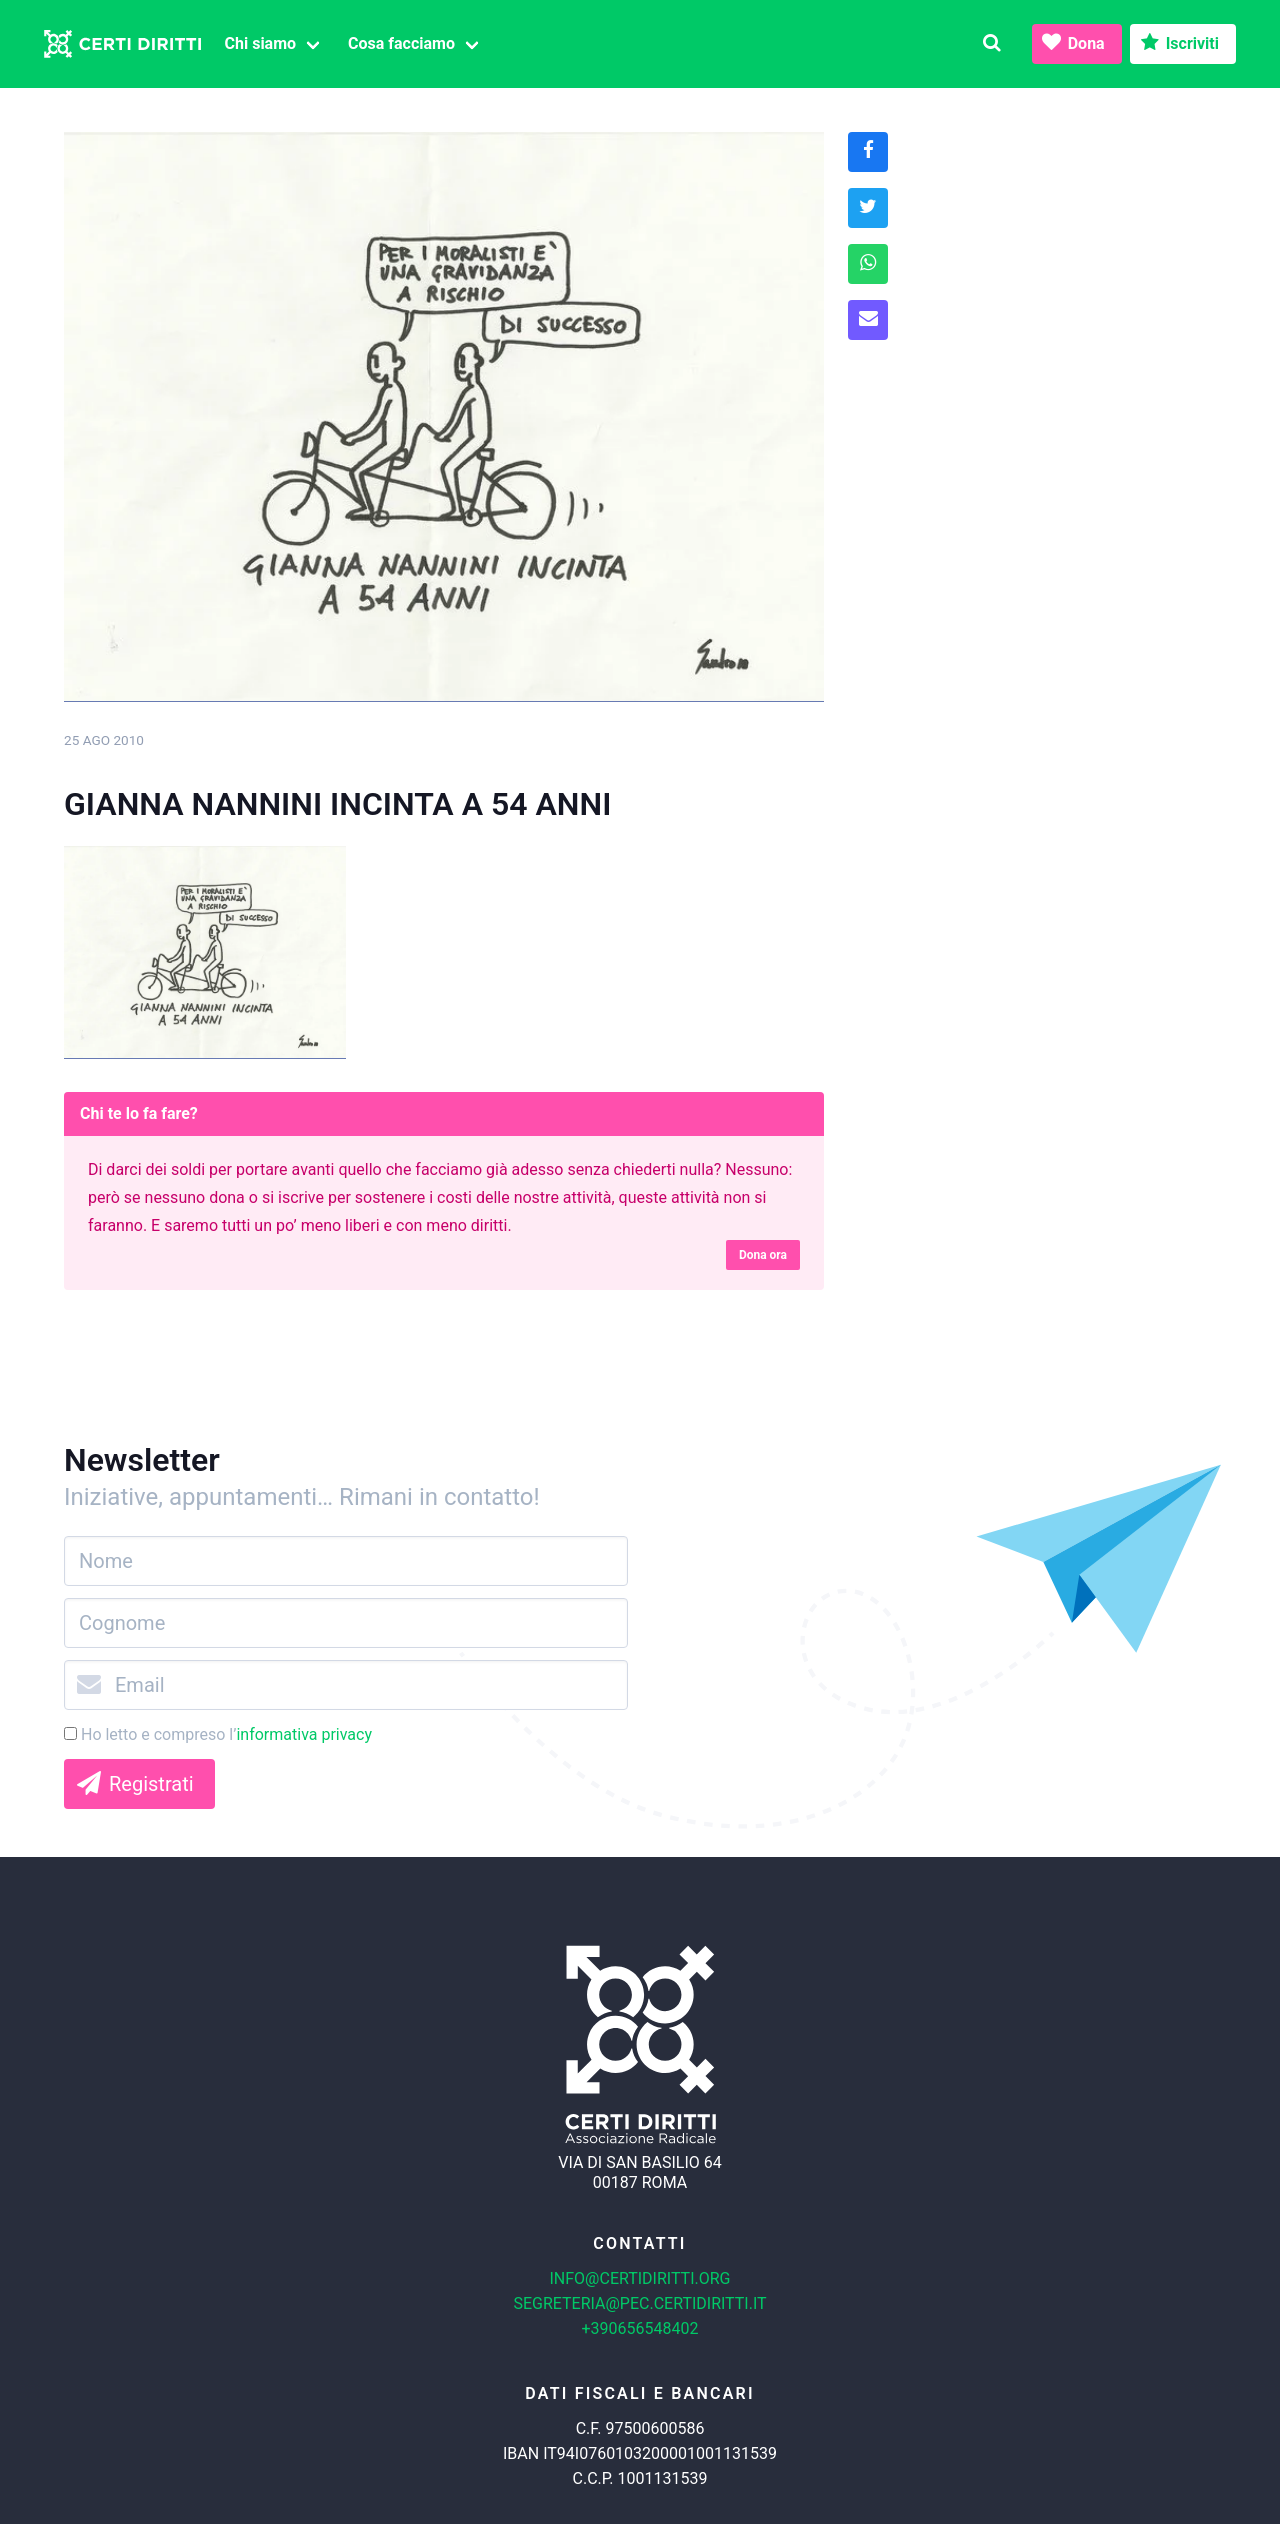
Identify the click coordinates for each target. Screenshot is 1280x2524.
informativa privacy (304, 1734)
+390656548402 (640, 2328)
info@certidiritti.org (639, 2278)
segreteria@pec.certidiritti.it (639, 2303)
